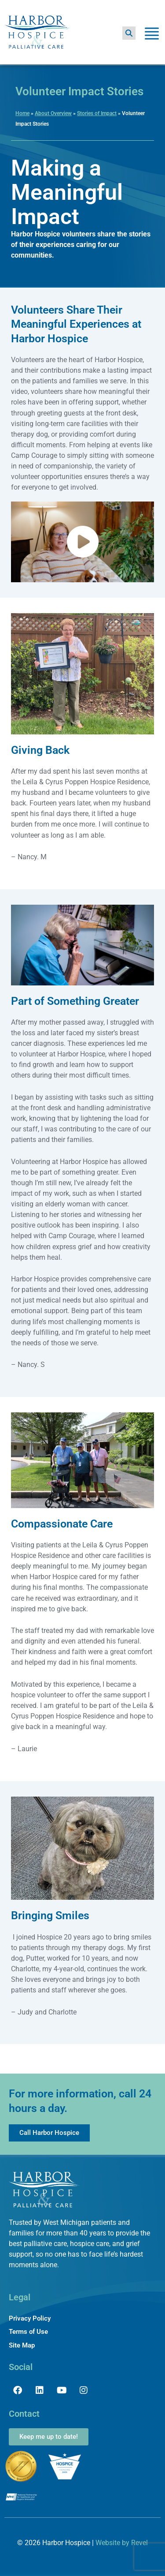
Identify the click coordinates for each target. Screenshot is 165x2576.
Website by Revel (121, 2543)
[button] (129, 33)
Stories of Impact (97, 113)
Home (22, 113)
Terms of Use (28, 2332)
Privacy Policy (30, 2318)
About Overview (53, 113)
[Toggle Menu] (152, 35)
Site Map (22, 2345)
